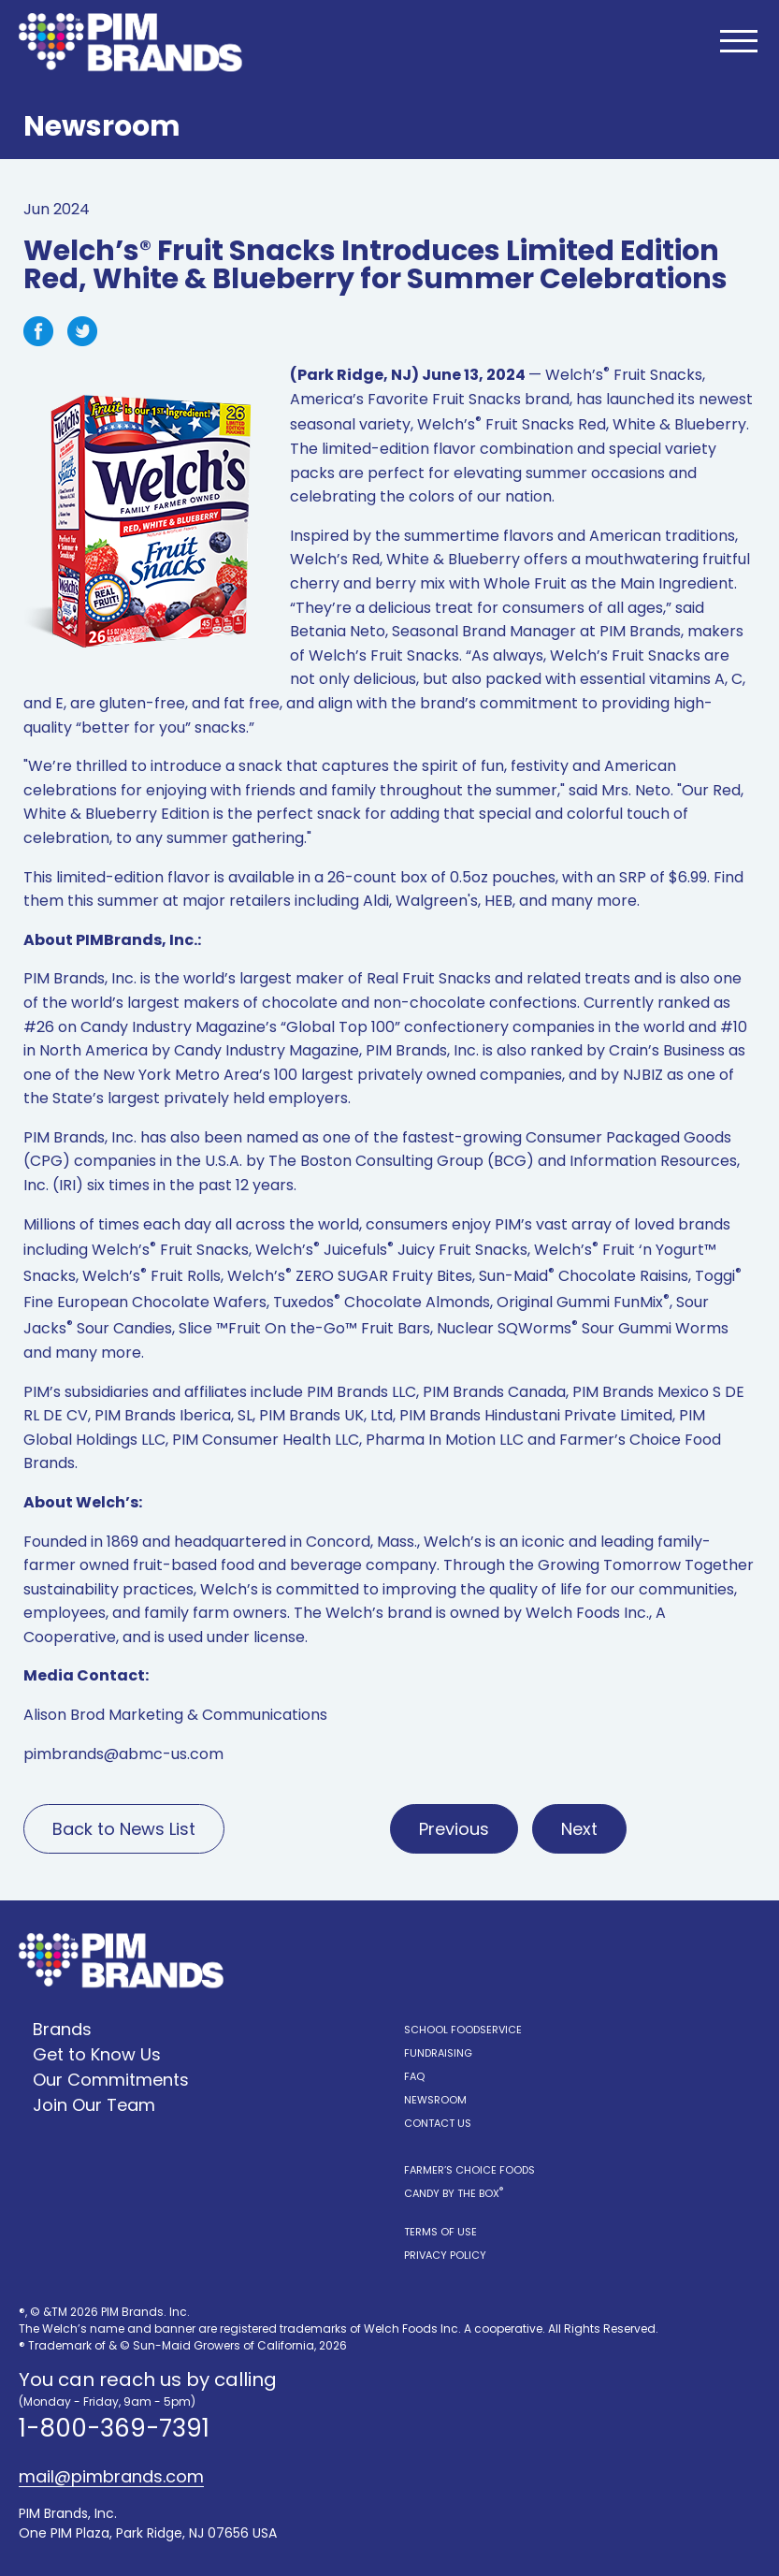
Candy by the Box (453, 2193)
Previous (454, 1829)
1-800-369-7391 (114, 2428)
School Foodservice (463, 2029)
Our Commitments (111, 2079)
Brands (62, 2029)
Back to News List (123, 1829)
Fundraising (438, 2052)
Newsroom (435, 2099)
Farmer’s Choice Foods (469, 2169)
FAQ (414, 2076)
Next (579, 1829)
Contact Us (437, 2123)
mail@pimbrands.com (111, 2476)
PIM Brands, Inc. (80, 978)
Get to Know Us (97, 2054)
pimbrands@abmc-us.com (123, 1754)
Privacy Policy (445, 2255)
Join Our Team (94, 2105)
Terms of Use (440, 2231)
